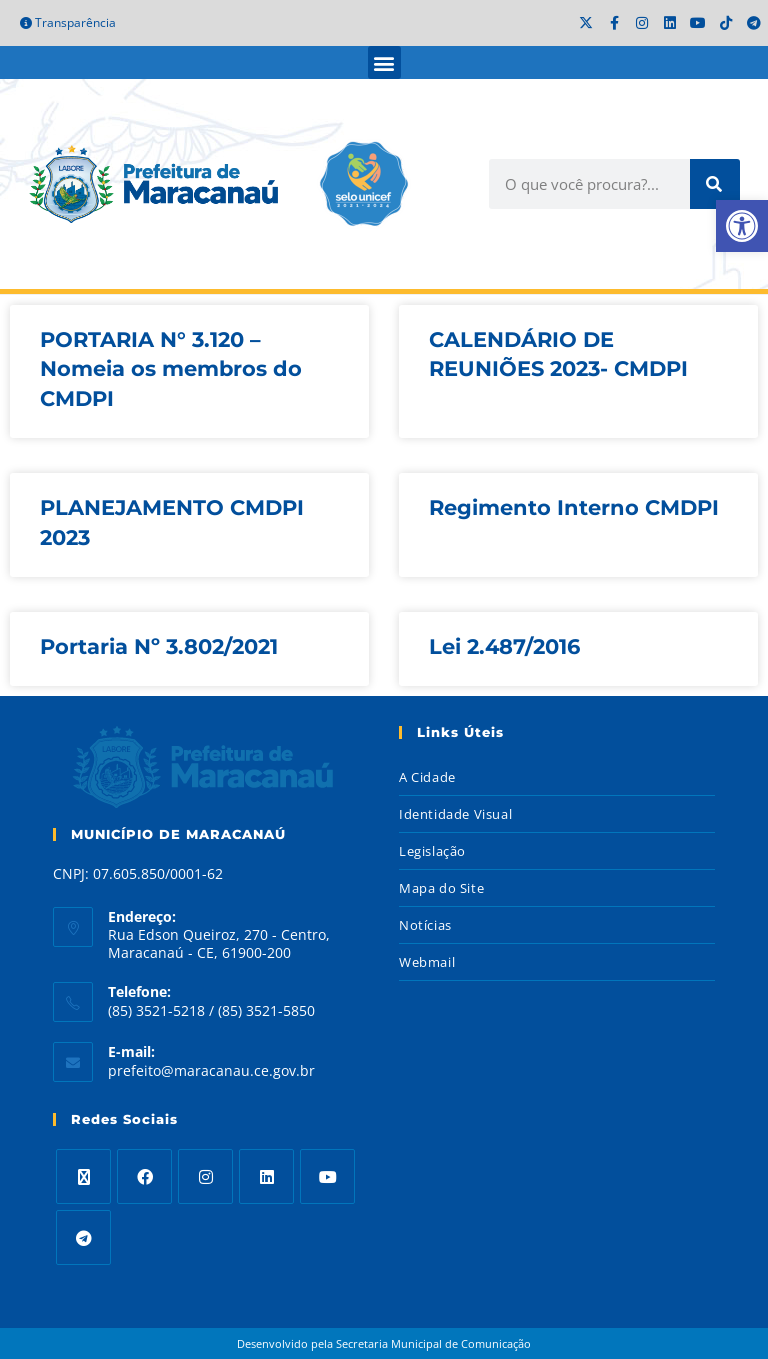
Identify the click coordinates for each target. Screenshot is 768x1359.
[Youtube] (327, 1176)
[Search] (715, 184)
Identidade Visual (455, 814)
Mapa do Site (441, 888)
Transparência (68, 22)
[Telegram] (83, 1237)
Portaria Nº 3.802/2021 (159, 646)
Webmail (427, 962)
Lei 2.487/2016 (504, 646)
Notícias (425, 925)
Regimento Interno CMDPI (574, 507)
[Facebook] (144, 1176)
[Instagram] (205, 1176)
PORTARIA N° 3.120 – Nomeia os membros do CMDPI (171, 369)
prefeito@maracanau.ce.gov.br (211, 1070)
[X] (83, 1176)
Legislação (432, 851)
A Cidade (427, 777)
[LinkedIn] (266, 1176)
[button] (384, 62)
